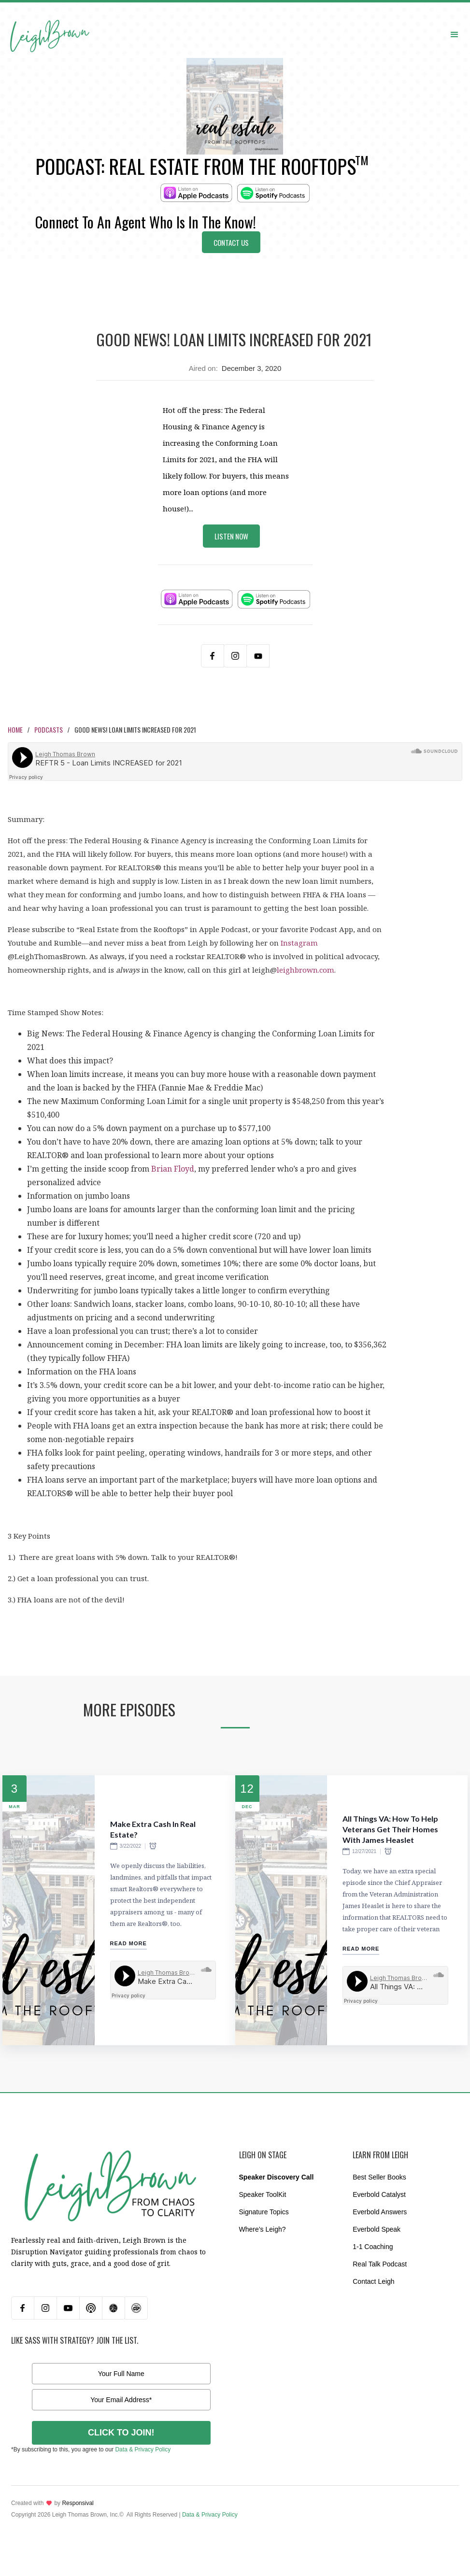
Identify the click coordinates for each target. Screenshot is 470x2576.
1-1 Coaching (373, 2246)
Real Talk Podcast (380, 2264)
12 (247, 1788)
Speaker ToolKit (262, 2194)
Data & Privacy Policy (143, 2449)
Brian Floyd (172, 1168)
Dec (247, 1806)
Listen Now (231, 536)
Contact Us (231, 242)
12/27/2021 (364, 1851)
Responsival (77, 2503)
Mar (14, 1806)
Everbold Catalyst (379, 2194)
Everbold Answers (380, 2212)
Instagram (299, 943)
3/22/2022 (131, 1846)
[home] (49, 25)
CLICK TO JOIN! (121, 2432)
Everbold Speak (376, 2229)
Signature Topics (264, 2212)
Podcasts (48, 729)
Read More (128, 1943)
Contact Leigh (373, 2281)
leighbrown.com (305, 970)
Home (15, 729)
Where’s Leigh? (262, 2229)
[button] (454, 34)
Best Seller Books (379, 2177)
